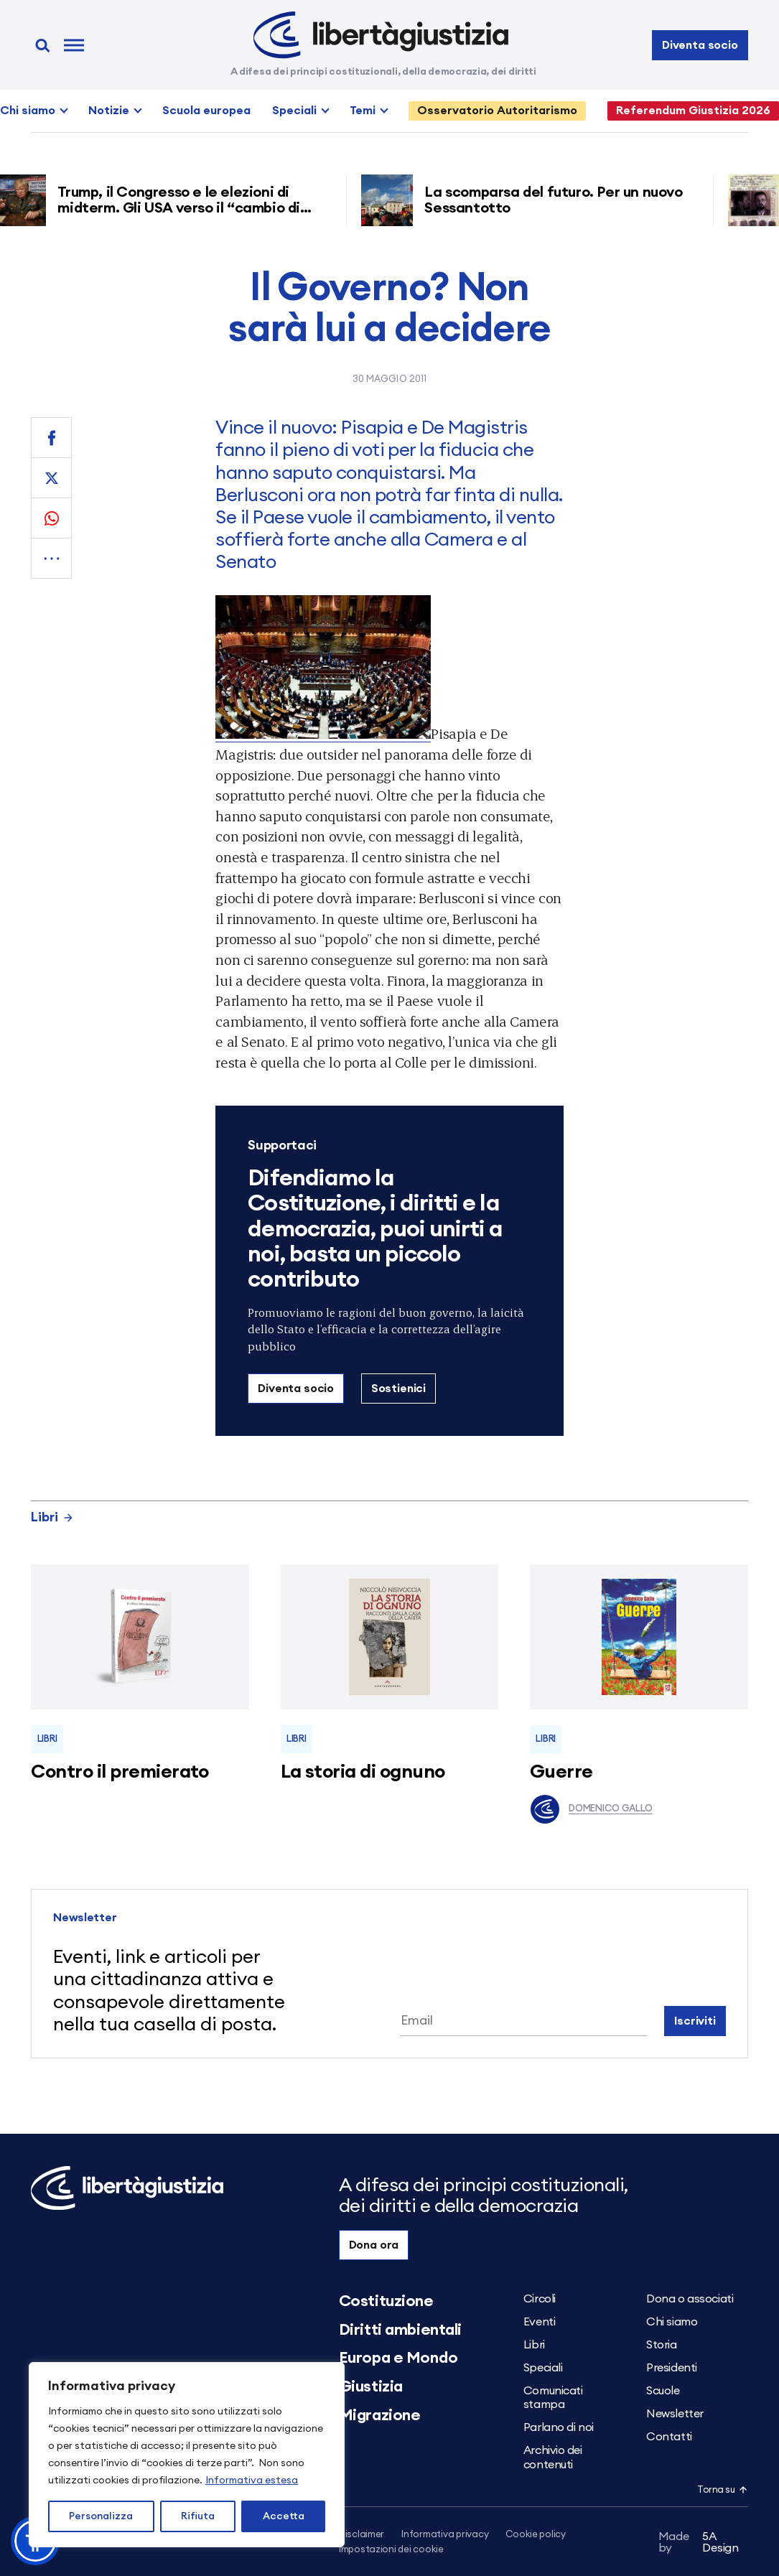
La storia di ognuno (363, 1772)
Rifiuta (198, 2516)
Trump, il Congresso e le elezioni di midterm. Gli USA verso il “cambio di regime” (186, 208)
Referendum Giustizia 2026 (693, 110)
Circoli (539, 2299)
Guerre (561, 1772)
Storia (661, 2345)
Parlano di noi (558, 2427)
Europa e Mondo (398, 2358)
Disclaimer (361, 2534)
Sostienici (398, 1388)
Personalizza (101, 2516)
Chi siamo (27, 110)
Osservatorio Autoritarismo (497, 110)
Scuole (662, 2391)
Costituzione (386, 2301)
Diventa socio (700, 45)
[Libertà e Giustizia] (380, 35)
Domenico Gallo (591, 1809)
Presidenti (671, 2368)
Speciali (294, 110)
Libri (52, 1517)
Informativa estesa (251, 2480)
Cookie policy (535, 2534)
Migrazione (380, 2415)
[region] (187, 2454)
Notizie (108, 110)
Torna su (722, 2490)
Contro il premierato (120, 1772)
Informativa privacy (444, 2534)
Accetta (283, 2516)
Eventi (539, 2322)
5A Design (698, 2542)
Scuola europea (206, 110)
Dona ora (374, 2245)
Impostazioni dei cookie (391, 2549)
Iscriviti (695, 2021)
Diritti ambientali (400, 2330)
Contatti (668, 2436)
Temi (362, 110)
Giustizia (371, 2386)
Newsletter (675, 2413)
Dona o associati (689, 2299)
